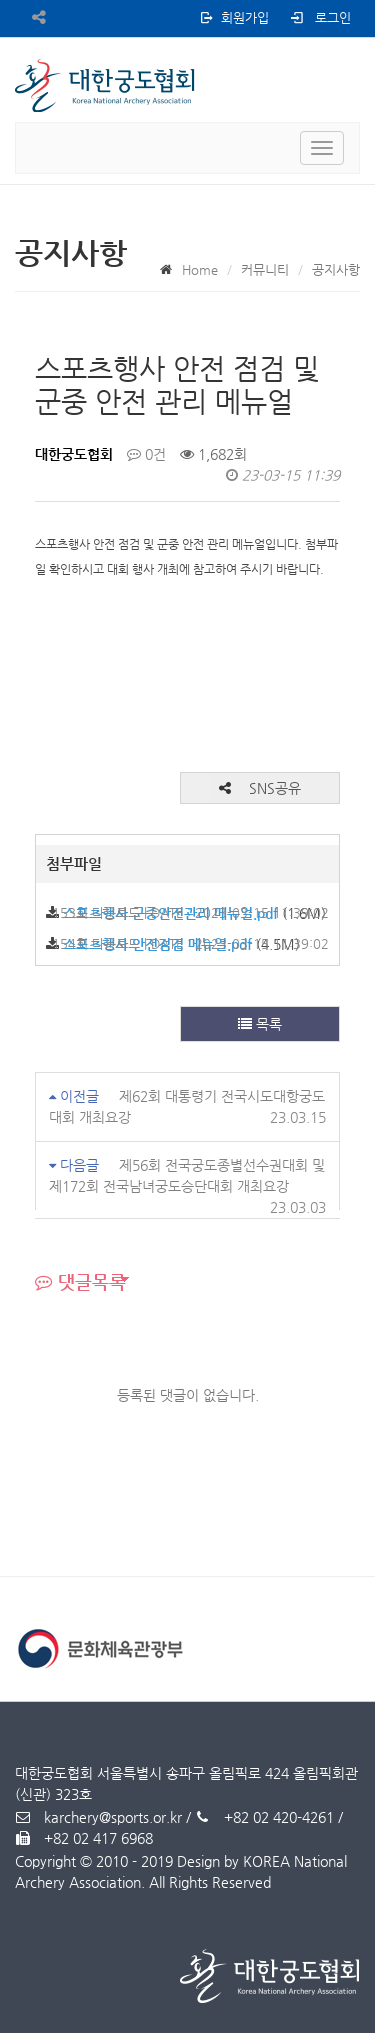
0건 (146, 454)
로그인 (319, 17)
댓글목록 (80, 1282)
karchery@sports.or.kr (98, 1817)
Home (200, 269)
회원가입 (233, 17)
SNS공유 (255, 788)
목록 (260, 1024)
